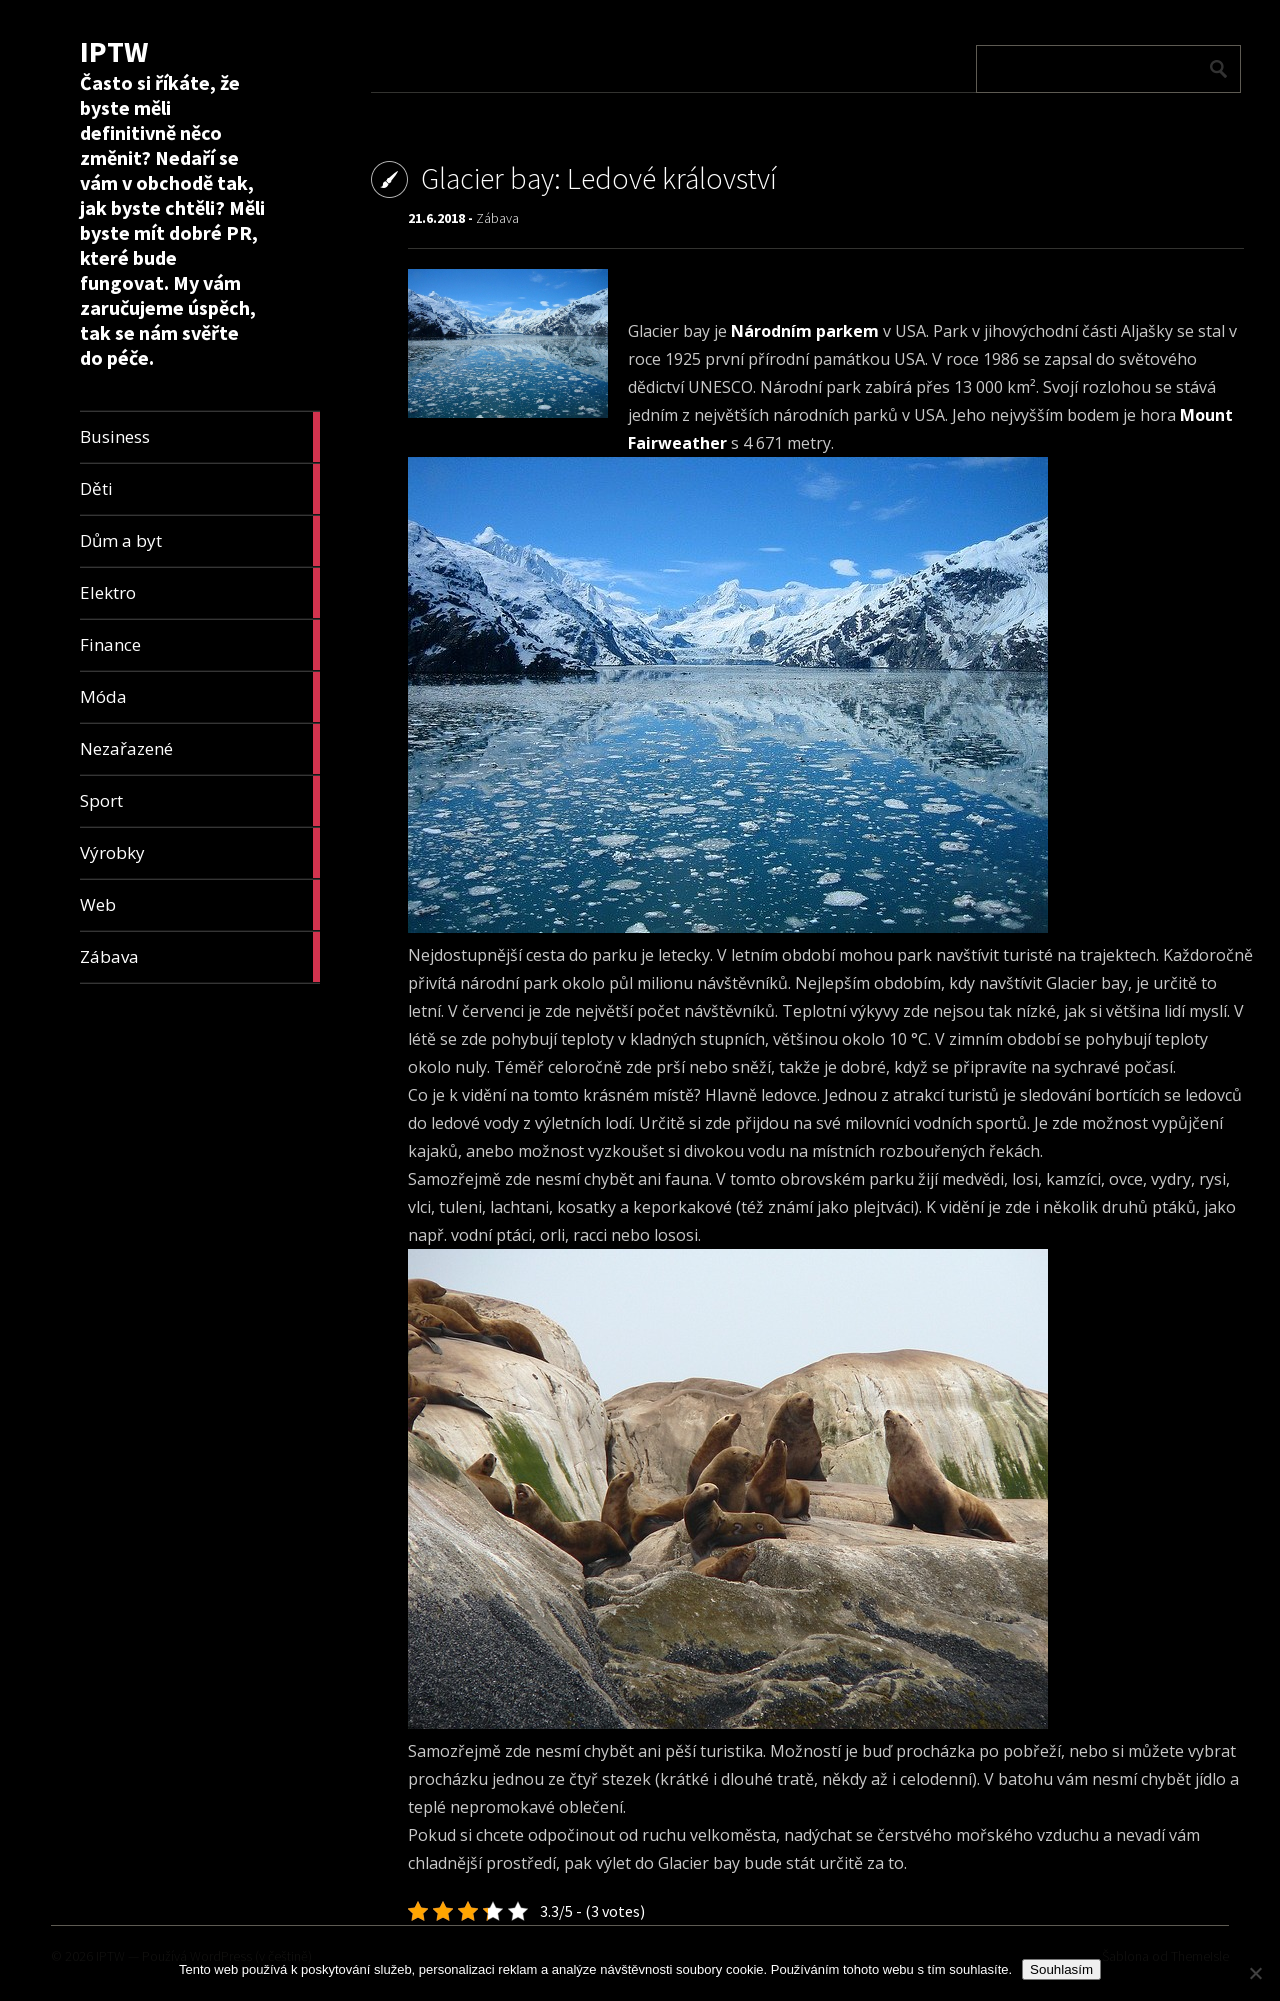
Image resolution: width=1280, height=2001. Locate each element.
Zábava (497, 218)
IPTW (114, 51)
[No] (1255, 1973)
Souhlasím (1061, 1969)
